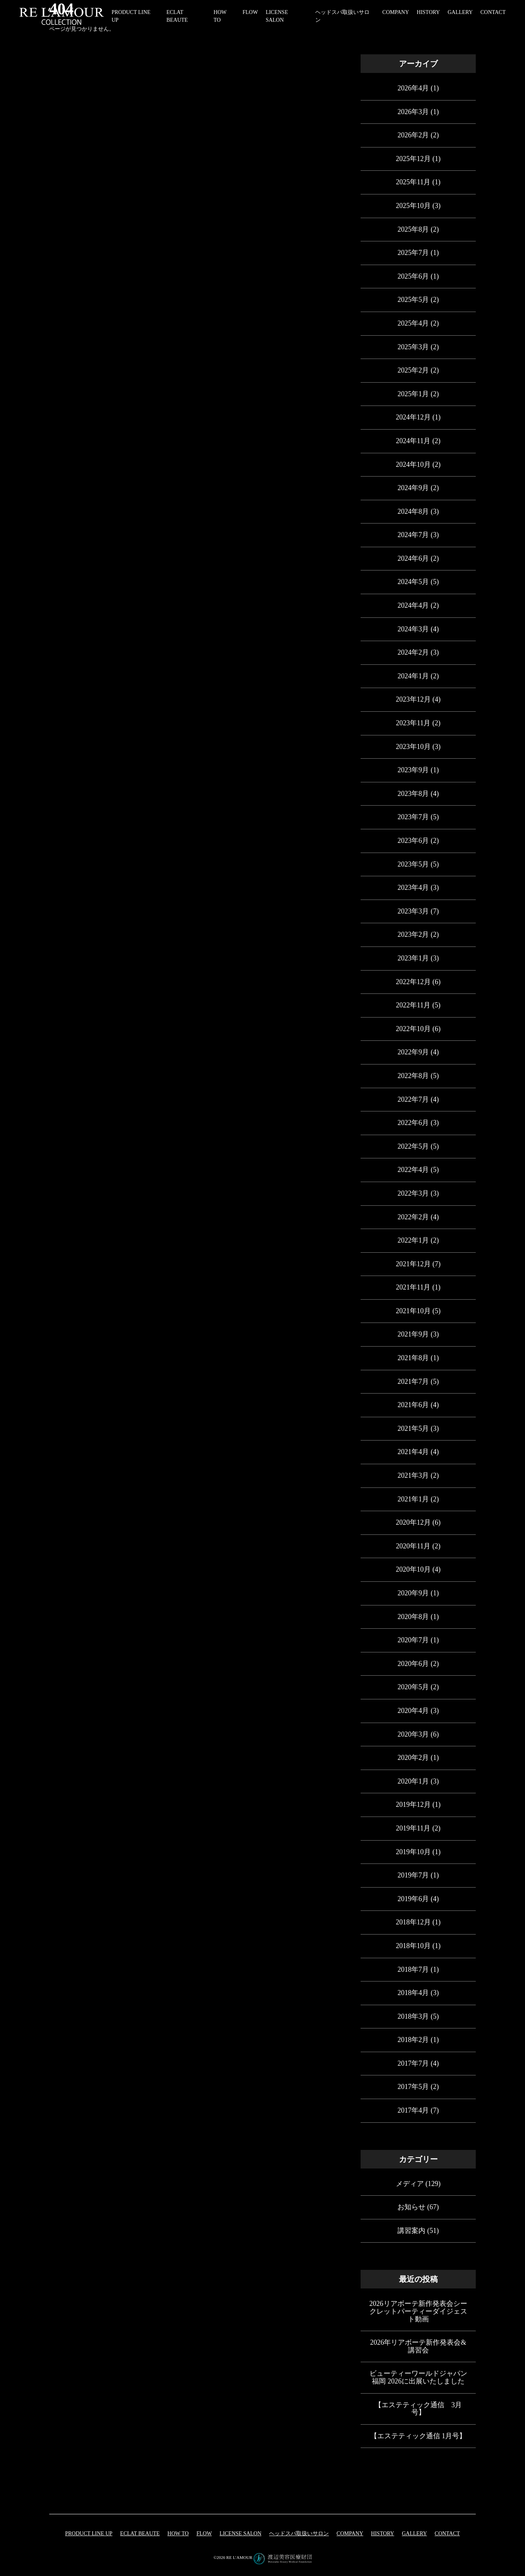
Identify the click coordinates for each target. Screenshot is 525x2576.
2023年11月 (413, 723)
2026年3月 (413, 112)
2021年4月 (413, 1452)
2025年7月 (413, 253)
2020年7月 (413, 1640)
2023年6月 (413, 840)
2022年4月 (413, 1170)
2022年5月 (413, 1146)
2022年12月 (413, 982)
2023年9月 (413, 770)
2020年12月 (413, 1522)
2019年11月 (413, 1828)
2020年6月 (413, 1664)
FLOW (250, 12)
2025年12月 (413, 159)
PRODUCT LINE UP (88, 2533)
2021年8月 (413, 1358)
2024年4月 (413, 605)
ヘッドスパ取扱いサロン (299, 2533)
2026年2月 (413, 135)
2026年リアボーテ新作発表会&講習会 (418, 2346)
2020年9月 (413, 1593)
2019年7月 (413, 1875)
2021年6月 (413, 1405)
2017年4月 (413, 2110)
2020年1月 (413, 1781)
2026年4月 (413, 88)
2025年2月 (413, 370)
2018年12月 (413, 1922)
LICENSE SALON (240, 2533)
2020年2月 (413, 1757)
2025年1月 (413, 394)
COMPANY (395, 12)
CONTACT (493, 12)
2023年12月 (413, 699)
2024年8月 (413, 511)
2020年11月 (413, 1546)
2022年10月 (413, 1029)
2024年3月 (413, 629)
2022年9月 (413, 1052)
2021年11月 (413, 1287)
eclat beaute (140, 2533)
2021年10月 (413, 1311)
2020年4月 (413, 1710)
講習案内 (411, 2230)
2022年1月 (413, 1240)
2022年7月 (413, 1099)
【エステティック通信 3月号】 (418, 2409)
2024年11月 (413, 441)
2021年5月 (413, 1428)
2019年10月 (413, 1852)
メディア (410, 2184)
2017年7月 (413, 2063)
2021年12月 (413, 1264)
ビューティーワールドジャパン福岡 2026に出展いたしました (418, 2377)
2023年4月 (413, 887)
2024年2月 (413, 652)
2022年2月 (413, 1217)
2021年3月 (413, 1475)
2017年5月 (413, 2087)
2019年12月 (413, 1804)
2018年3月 (413, 2016)
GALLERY (460, 12)
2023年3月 (413, 911)
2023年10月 (413, 747)
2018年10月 (413, 1946)
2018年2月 (413, 2040)
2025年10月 (413, 206)
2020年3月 (413, 1734)
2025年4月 (413, 323)
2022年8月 (413, 1076)
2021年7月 (413, 1381)
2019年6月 (413, 1899)
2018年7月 (413, 1969)
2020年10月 (413, 1569)
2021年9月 (413, 1334)
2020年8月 (413, 1617)
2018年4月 (413, 1993)
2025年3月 (413, 347)
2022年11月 (413, 1005)
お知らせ (411, 2207)
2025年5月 (413, 299)
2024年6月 (413, 558)
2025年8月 (413, 229)
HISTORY (428, 12)
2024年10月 (413, 464)
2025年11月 (413, 182)
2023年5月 (413, 864)
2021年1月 (413, 1499)
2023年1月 (413, 958)
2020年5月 (413, 1687)
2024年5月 (413, 582)
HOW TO (178, 2533)
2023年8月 (413, 793)
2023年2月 (413, 934)
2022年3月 (413, 1193)
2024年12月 (413, 417)
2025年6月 (413, 276)
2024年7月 (413, 535)
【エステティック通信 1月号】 (418, 2436)
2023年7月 (413, 817)
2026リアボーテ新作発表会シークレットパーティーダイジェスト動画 (418, 2311)
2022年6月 (413, 1123)
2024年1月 (413, 676)
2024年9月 (413, 488)
